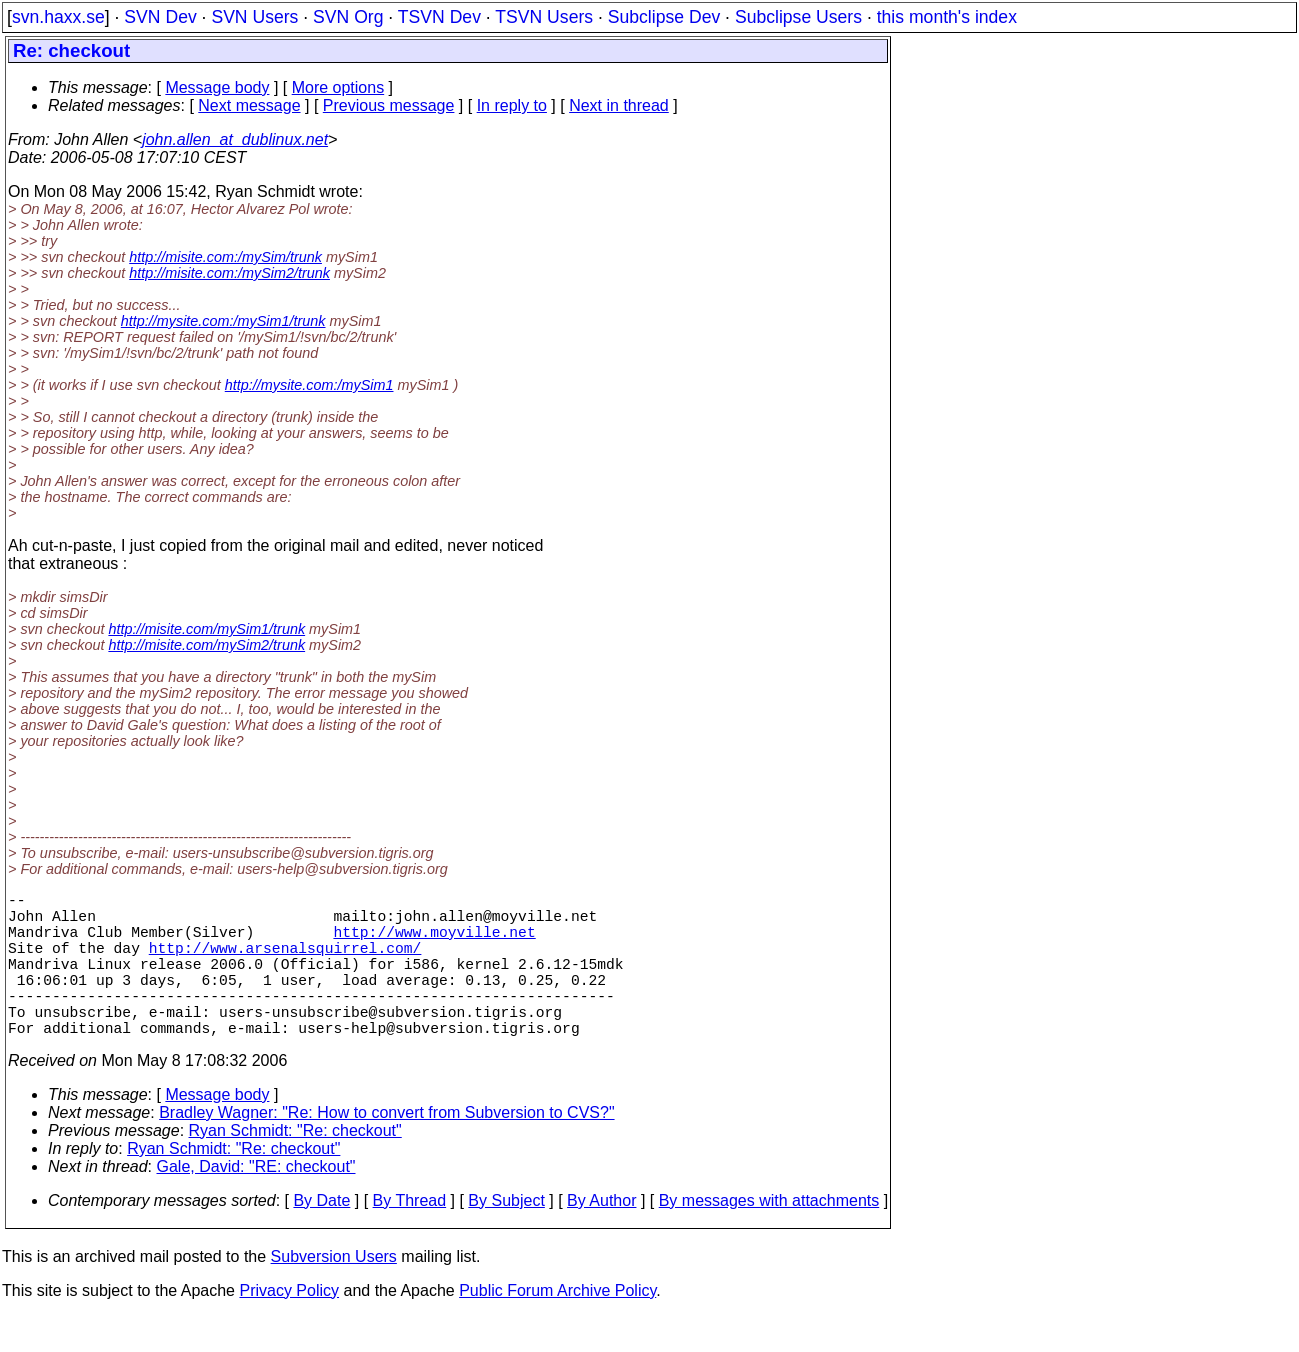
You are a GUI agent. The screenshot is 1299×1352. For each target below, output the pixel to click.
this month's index (947, 17)
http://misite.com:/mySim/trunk (225, 257)
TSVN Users (544, 17)
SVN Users (254, 17)
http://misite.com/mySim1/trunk (206, 629)
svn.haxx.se (58, 17)
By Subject (506, 1236)
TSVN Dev (439, 17)
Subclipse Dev (664, 17)
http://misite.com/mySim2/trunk (206, 645)
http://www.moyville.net (434, 943)
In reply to (512, 105)
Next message (249, 105)
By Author (601, 1236)
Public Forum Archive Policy (557, 1326)
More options (338, 87)
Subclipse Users (798, 17)
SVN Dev (160, 17)
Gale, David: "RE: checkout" (256, 1202)
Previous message (389, 105)
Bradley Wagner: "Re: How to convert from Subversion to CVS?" (386, 1148)
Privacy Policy (289, 1326)
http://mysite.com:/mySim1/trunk (223, 321)
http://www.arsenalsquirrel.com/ (285, 963)
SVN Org (348, 17)
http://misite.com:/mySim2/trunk (229, 273)
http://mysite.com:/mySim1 (309, 385)
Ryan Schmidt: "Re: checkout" (295, 1166)
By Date (321, 1236)
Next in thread (619, 105)
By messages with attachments (769, 1236)
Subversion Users (334, 1292)
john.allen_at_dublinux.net (235, 139)
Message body (217, 87)
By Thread (410, 1236)
